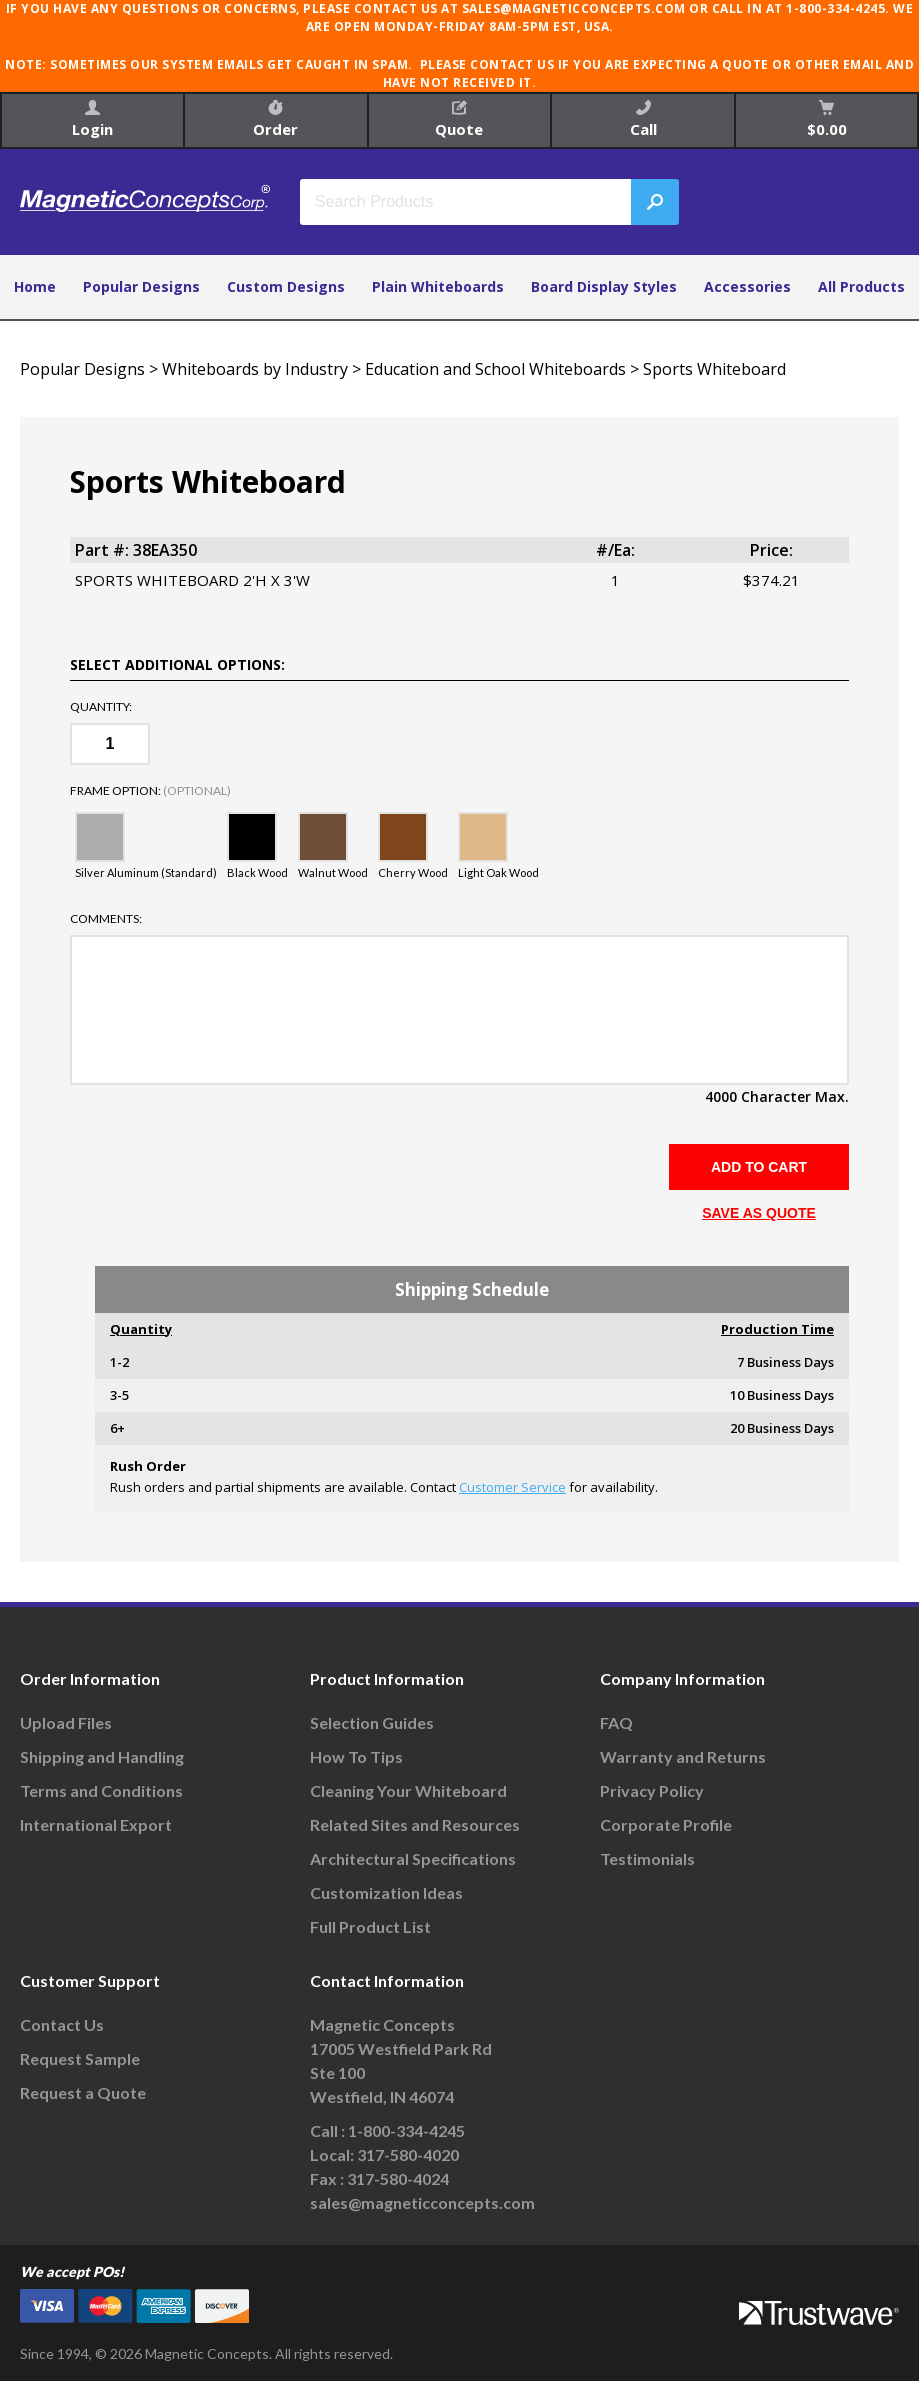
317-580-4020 (408, 2154)
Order (275, 119)
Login (92, 119)
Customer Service (512, 1487)
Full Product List (370, 1926)
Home (35, 286)
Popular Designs (141, 286)
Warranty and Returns (683, 1756)
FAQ (616, 1722)
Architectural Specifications (413, 1858)
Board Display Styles (604, 286)
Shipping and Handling (102, 1756)
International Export (96, 1824)
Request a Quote (83, 2092)
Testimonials (647, 1858)
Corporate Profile (666, 1824)
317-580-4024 (398, 2178)
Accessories (747, 286)
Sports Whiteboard (714, 369)
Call (643, 119)
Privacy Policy (652, 1790)
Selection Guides (372, 1722)
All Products (861, 286)
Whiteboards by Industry (255, 369)
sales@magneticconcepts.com (422, 2202)
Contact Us (62, 2024)
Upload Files (66, 1722)
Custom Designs (286, 286)
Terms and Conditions (101, 1790)
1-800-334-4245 (406, 2130)
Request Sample (80, 2058)
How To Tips (356, 1756)
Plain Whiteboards (438, 286)
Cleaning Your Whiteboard (408, 1790)
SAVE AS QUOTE (759, 1213)
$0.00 (827, 119)
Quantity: (101, 707)
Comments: (106, 919)
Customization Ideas (386, 1892)
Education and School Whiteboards (495, 369)
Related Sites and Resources (415, 1824)
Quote (459, 119)
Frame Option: (150, 791)
